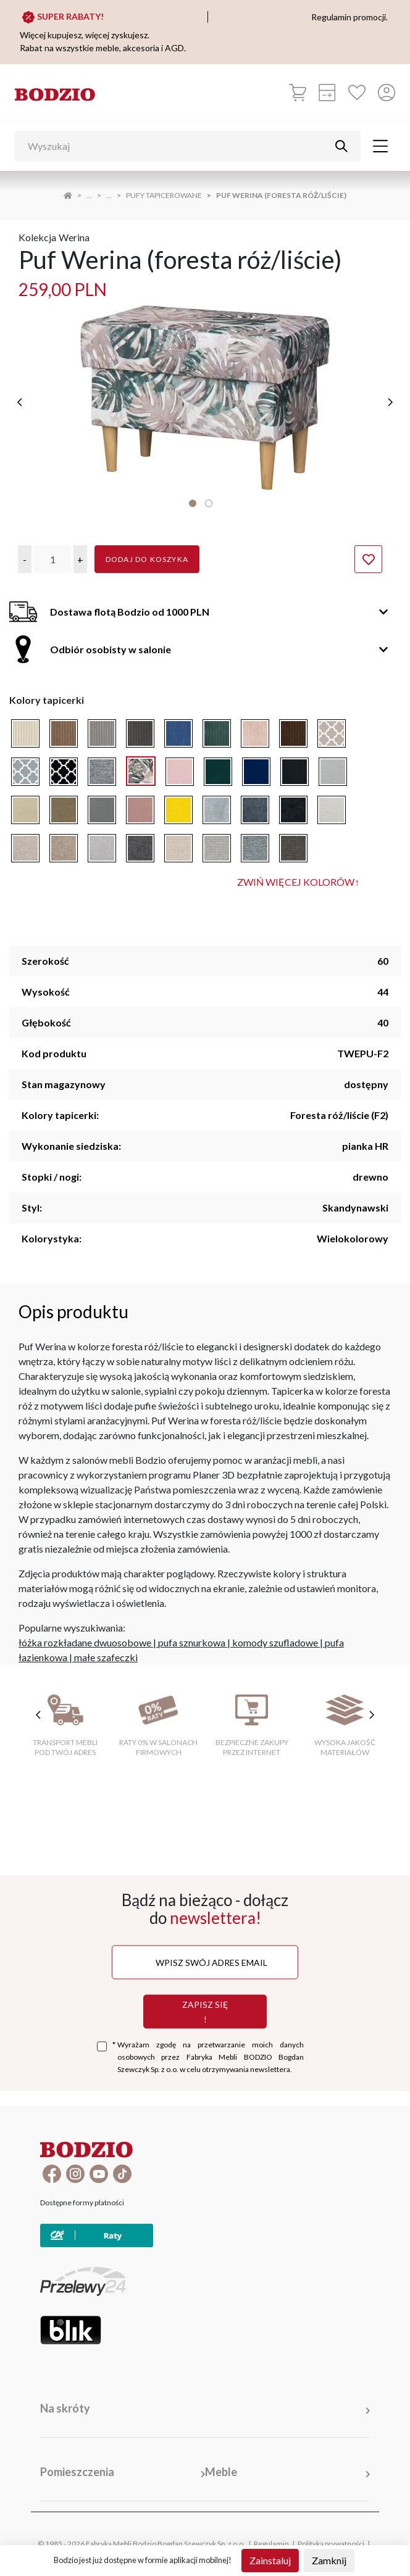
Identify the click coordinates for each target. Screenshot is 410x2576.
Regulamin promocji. (349, 17)
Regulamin (271, 2543)
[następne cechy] (371, 1715)
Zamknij (329, 2560)
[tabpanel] (205, 397)
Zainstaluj (270, 2560)
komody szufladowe (275, 1642)
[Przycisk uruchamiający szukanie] (341, 146)
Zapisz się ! (205, 2011)
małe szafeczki (106, 1657)
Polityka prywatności (331, 2543)
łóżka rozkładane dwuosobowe (85, 1642)
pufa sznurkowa (191, 1642)
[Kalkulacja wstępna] (327, 92)
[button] (24, 559)
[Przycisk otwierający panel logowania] (386, 92)
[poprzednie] (19, 402)
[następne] (390, 402)
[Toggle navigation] (380, 146)
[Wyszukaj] (178, 146)
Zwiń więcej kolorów (298, 882)
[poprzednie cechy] (38, 1715)
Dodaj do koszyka (147, 559)
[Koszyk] (297, 92)
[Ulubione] (357, 92)
